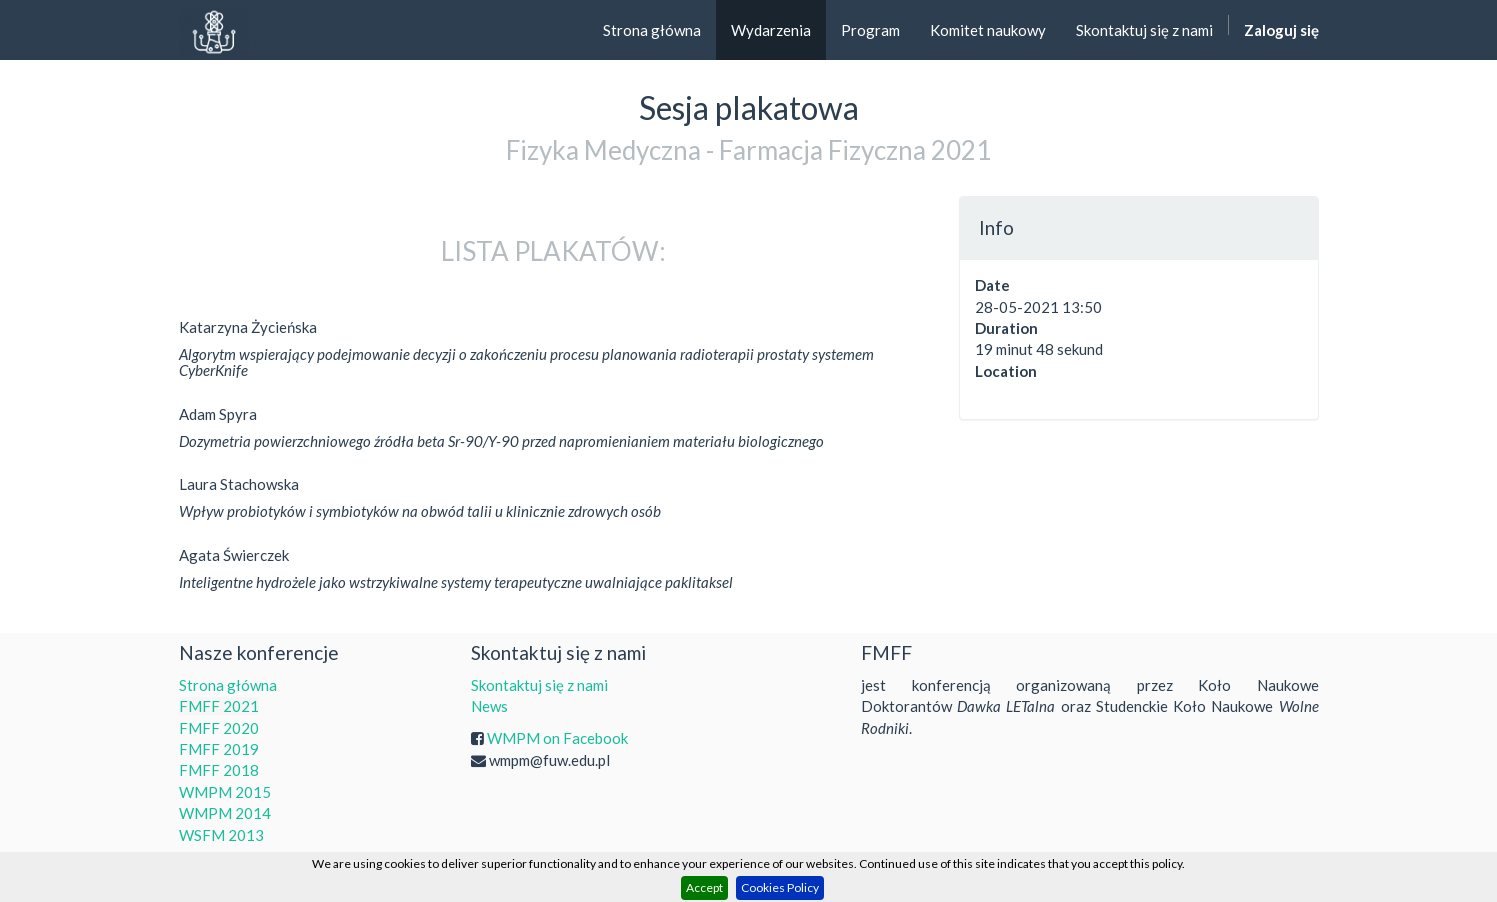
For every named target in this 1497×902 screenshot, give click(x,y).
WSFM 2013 (221, 835)
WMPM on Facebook (557, 738)
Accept (704, 887)
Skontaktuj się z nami (539, 685)
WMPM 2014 (225, 813)
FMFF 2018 (219, 770)
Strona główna (228, 685)
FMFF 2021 (219, 706)
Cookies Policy (780, 887)
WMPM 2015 (225, 792)
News (489, 706)
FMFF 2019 (219, 749)
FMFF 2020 (219, 728)
